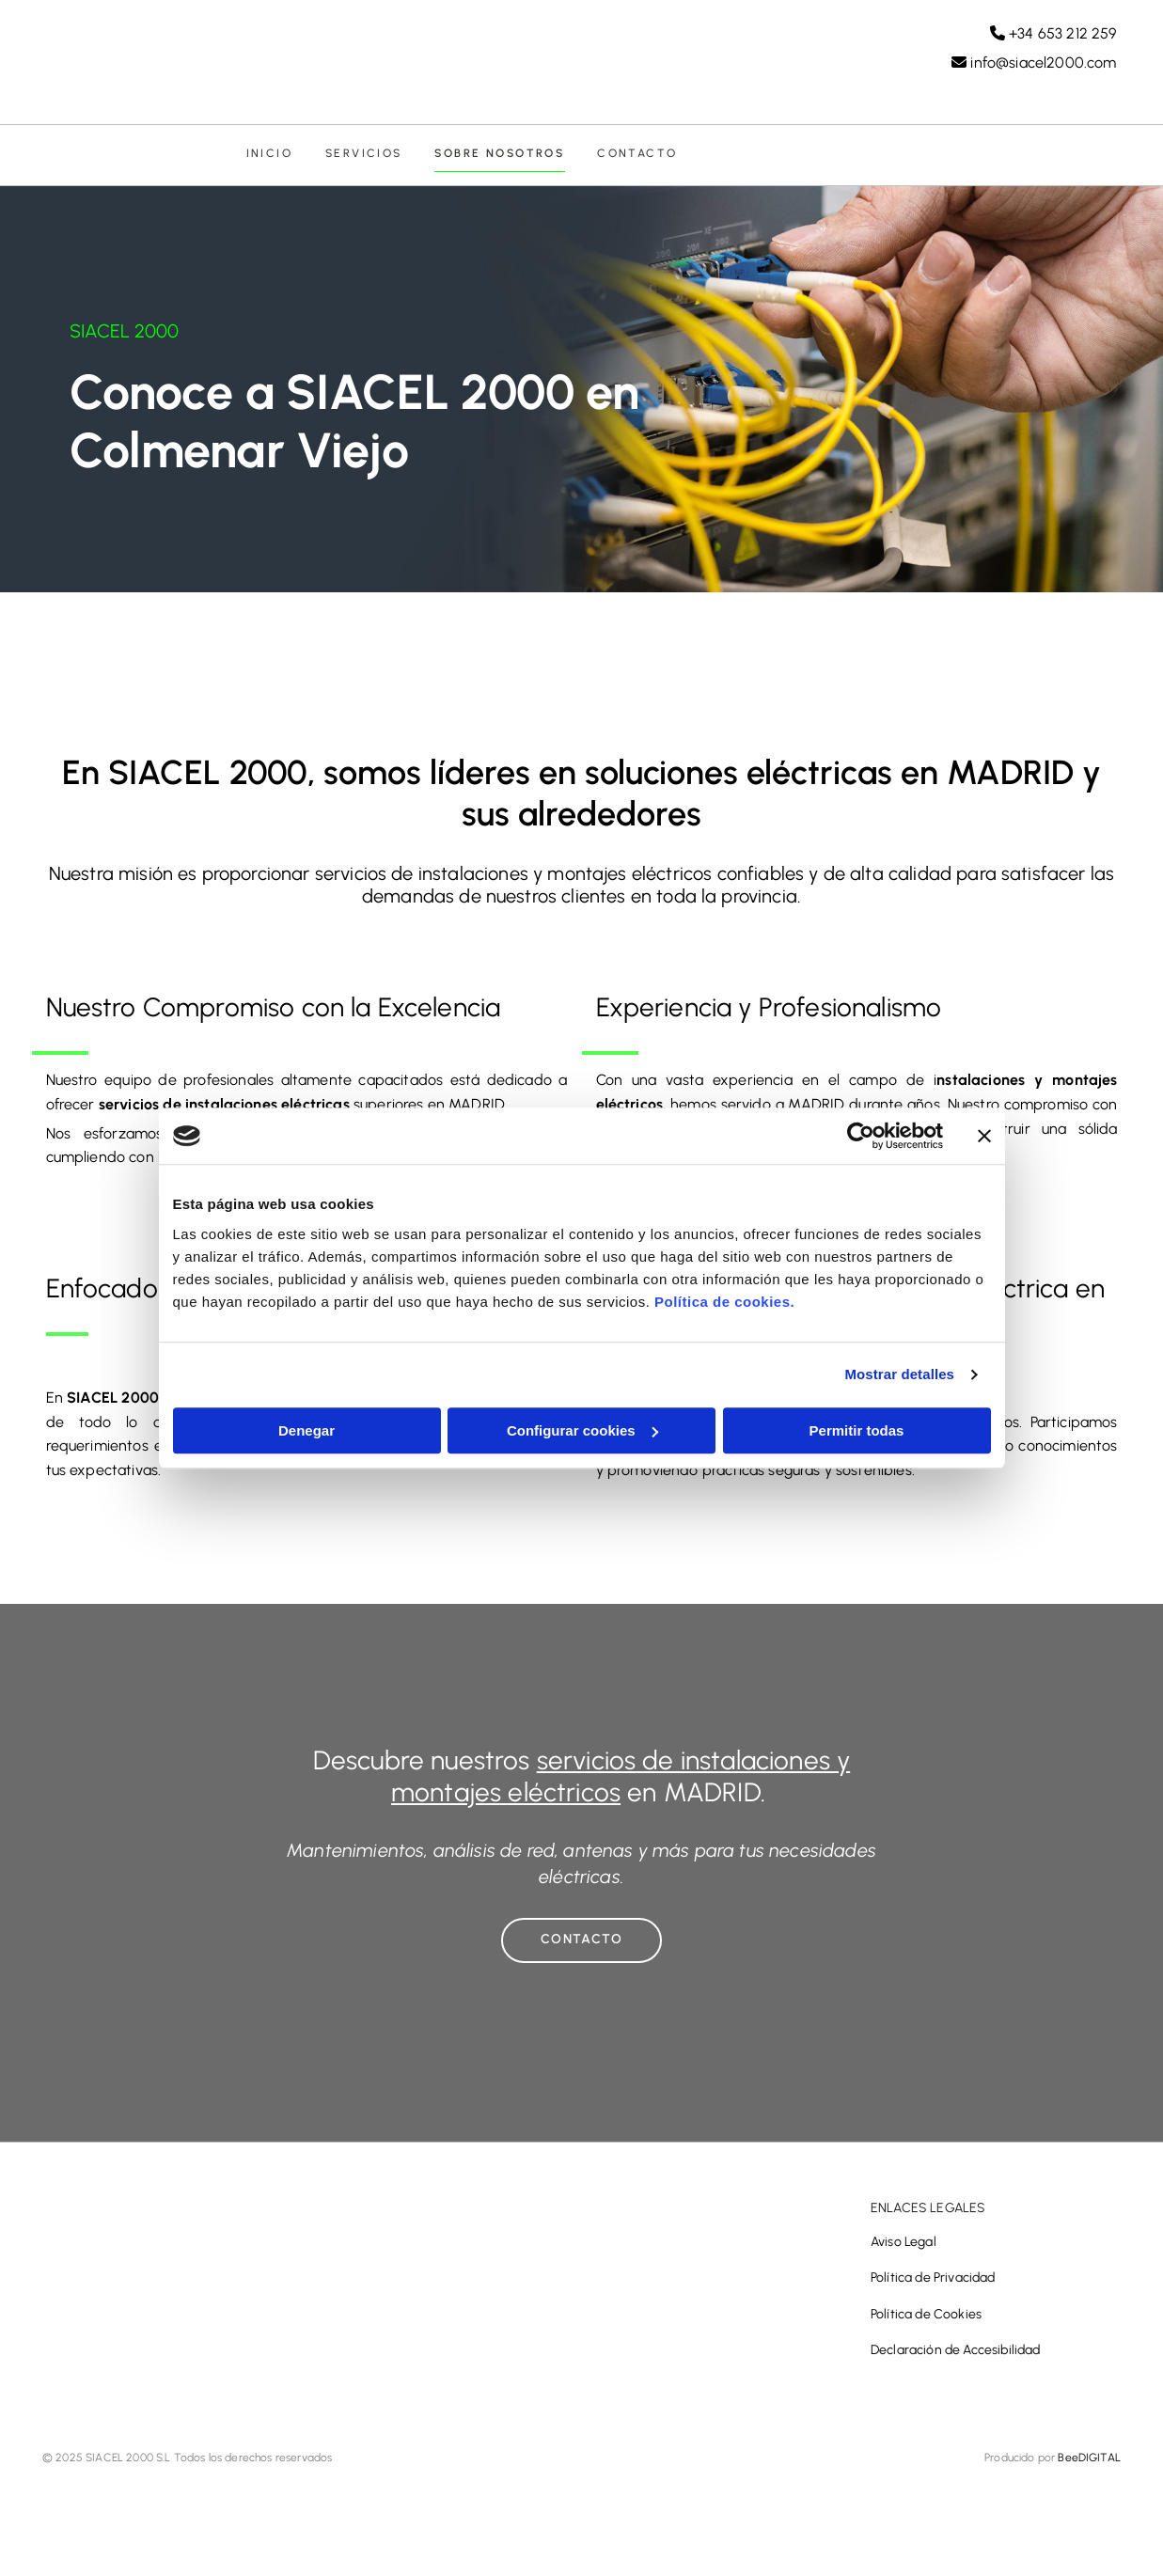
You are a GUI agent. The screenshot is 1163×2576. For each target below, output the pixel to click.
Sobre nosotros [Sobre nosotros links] (496, 156)
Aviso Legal (903, 2246)
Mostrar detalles (899, 1374)
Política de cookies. (724, 1302)
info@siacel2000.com (1043, 63)
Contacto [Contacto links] (632, 156)
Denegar (306, 1430)
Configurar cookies (582, 1430)
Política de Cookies (926, 2319)
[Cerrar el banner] (984, 1135)
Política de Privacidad (933, 2283)
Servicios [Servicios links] (362, 156)
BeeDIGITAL (1089, 2462)
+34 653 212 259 (1062, 34)
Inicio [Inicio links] (268, 156)
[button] (581, 1945)
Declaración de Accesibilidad (955, 2355)
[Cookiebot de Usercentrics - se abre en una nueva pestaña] (860, 1136)
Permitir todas (856, 1430)
